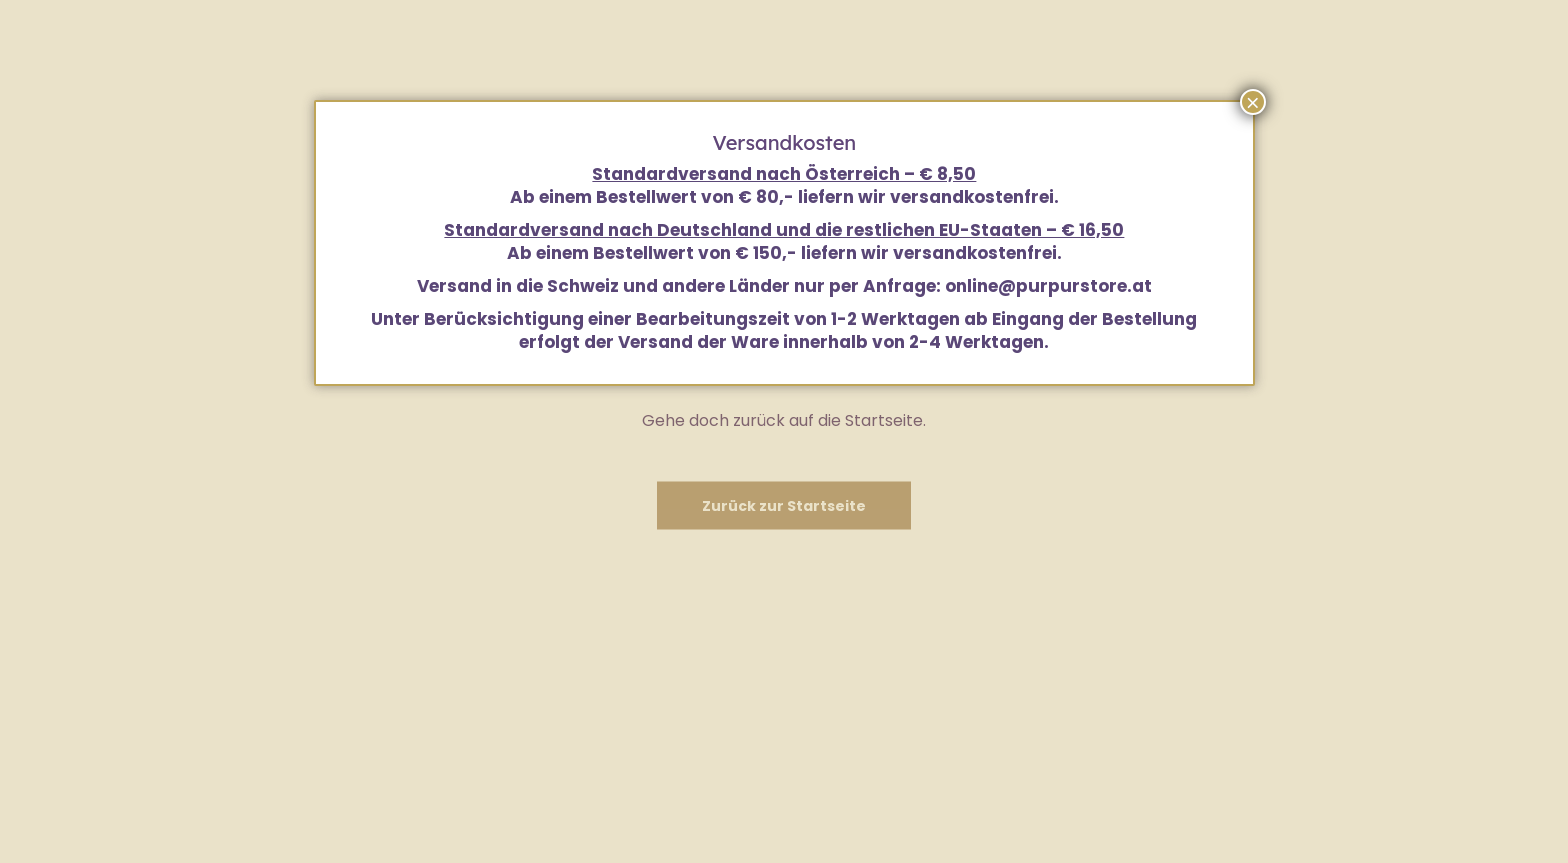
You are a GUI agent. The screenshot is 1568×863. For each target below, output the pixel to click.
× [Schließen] (1253, 102)
